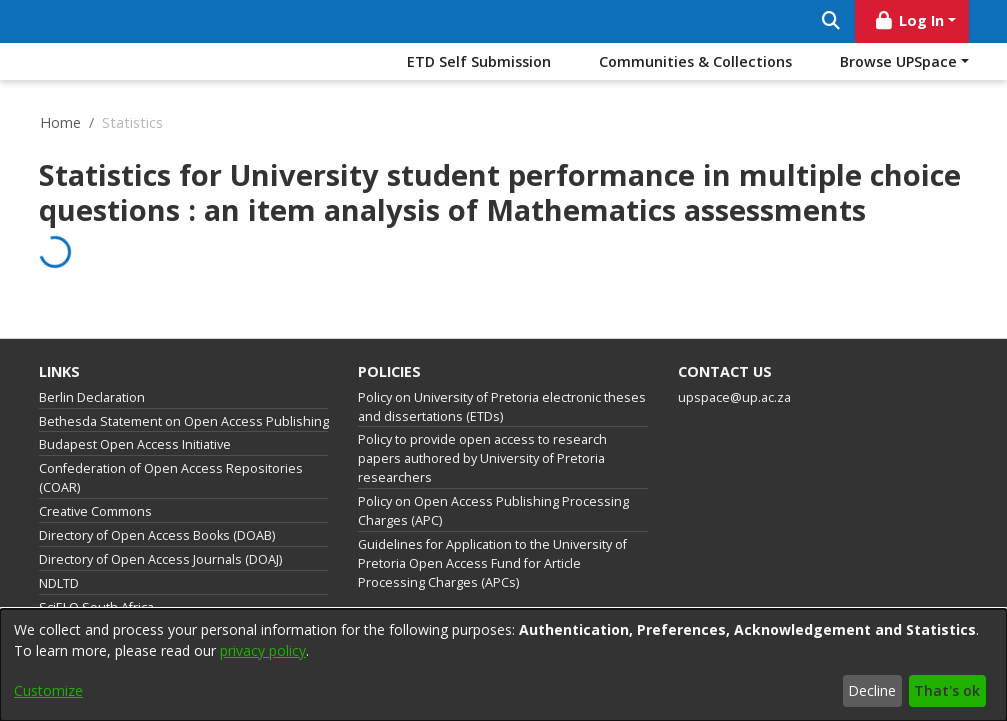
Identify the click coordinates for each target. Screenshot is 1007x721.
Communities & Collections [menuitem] (695, 61)
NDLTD (59, 583)
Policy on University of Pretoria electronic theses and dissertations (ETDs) (502, 407)
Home (60, 122)
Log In (908, 20)
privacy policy (263, 650)
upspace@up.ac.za (734, 397)
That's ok (947, 690)
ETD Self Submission (479, 61)
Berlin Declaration (92, 397)
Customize (48, 690)
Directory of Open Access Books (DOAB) (157, 535)
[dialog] (503, 665)
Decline (872, 690)
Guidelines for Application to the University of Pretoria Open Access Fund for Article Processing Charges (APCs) (492, 563)
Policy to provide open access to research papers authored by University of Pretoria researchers (482, 458)
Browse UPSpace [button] (898, 61)
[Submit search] (831, 21)
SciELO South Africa (96, 607)
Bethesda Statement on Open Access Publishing (184, 421)
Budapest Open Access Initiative (135, 444)
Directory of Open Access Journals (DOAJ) (160, 559)
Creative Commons (95, 511)
